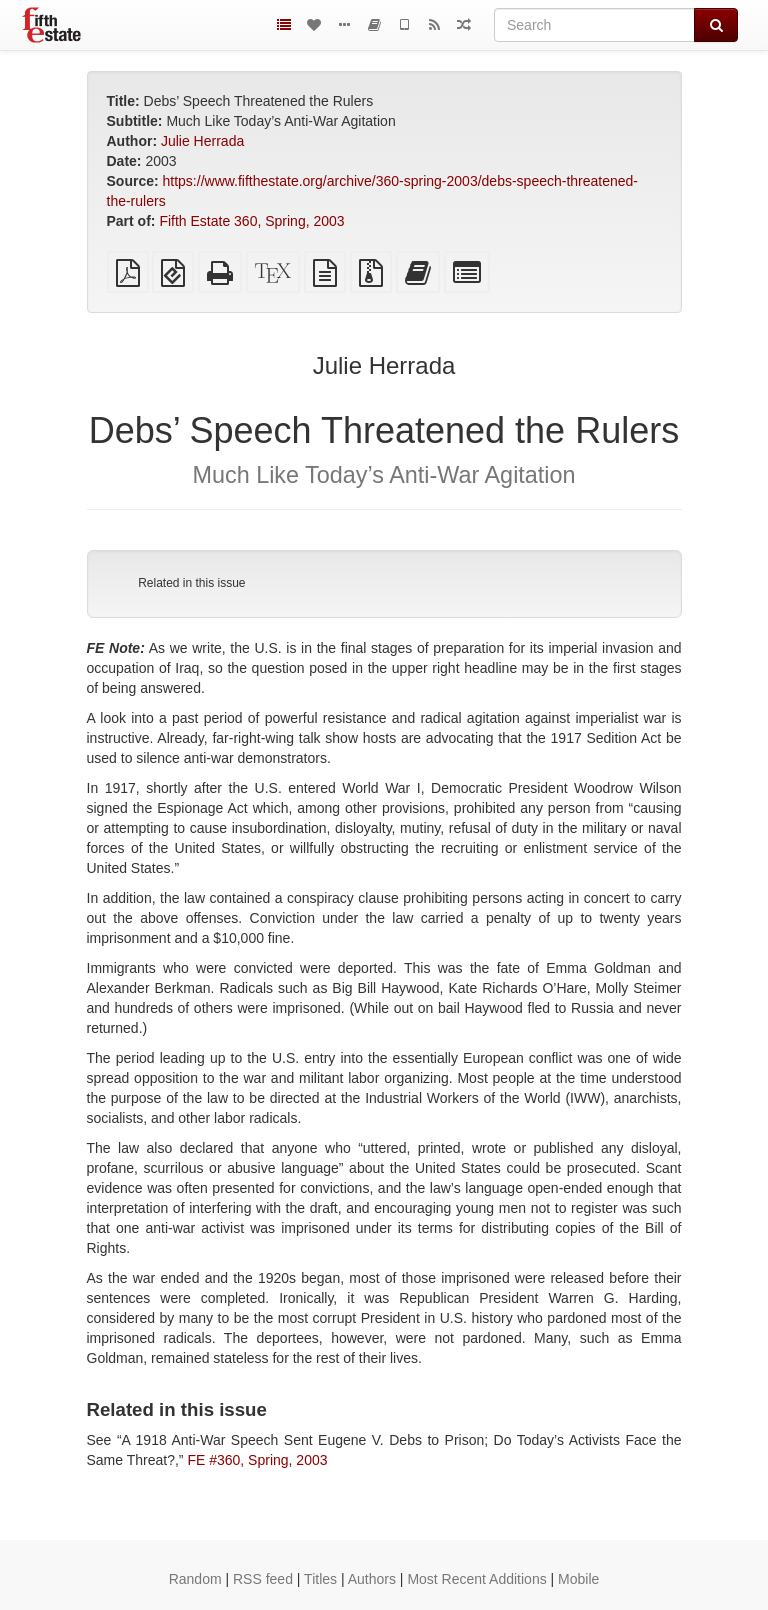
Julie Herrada (202, 141)
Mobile (578, 1579)
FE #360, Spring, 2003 (257, 1460)
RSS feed (263, 1579)
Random (195, 1579)
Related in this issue (191, 583)
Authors (372, 1579)
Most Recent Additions (476, 1579)
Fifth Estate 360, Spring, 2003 (251, 221)
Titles (320, 1579)
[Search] (594, 25)
